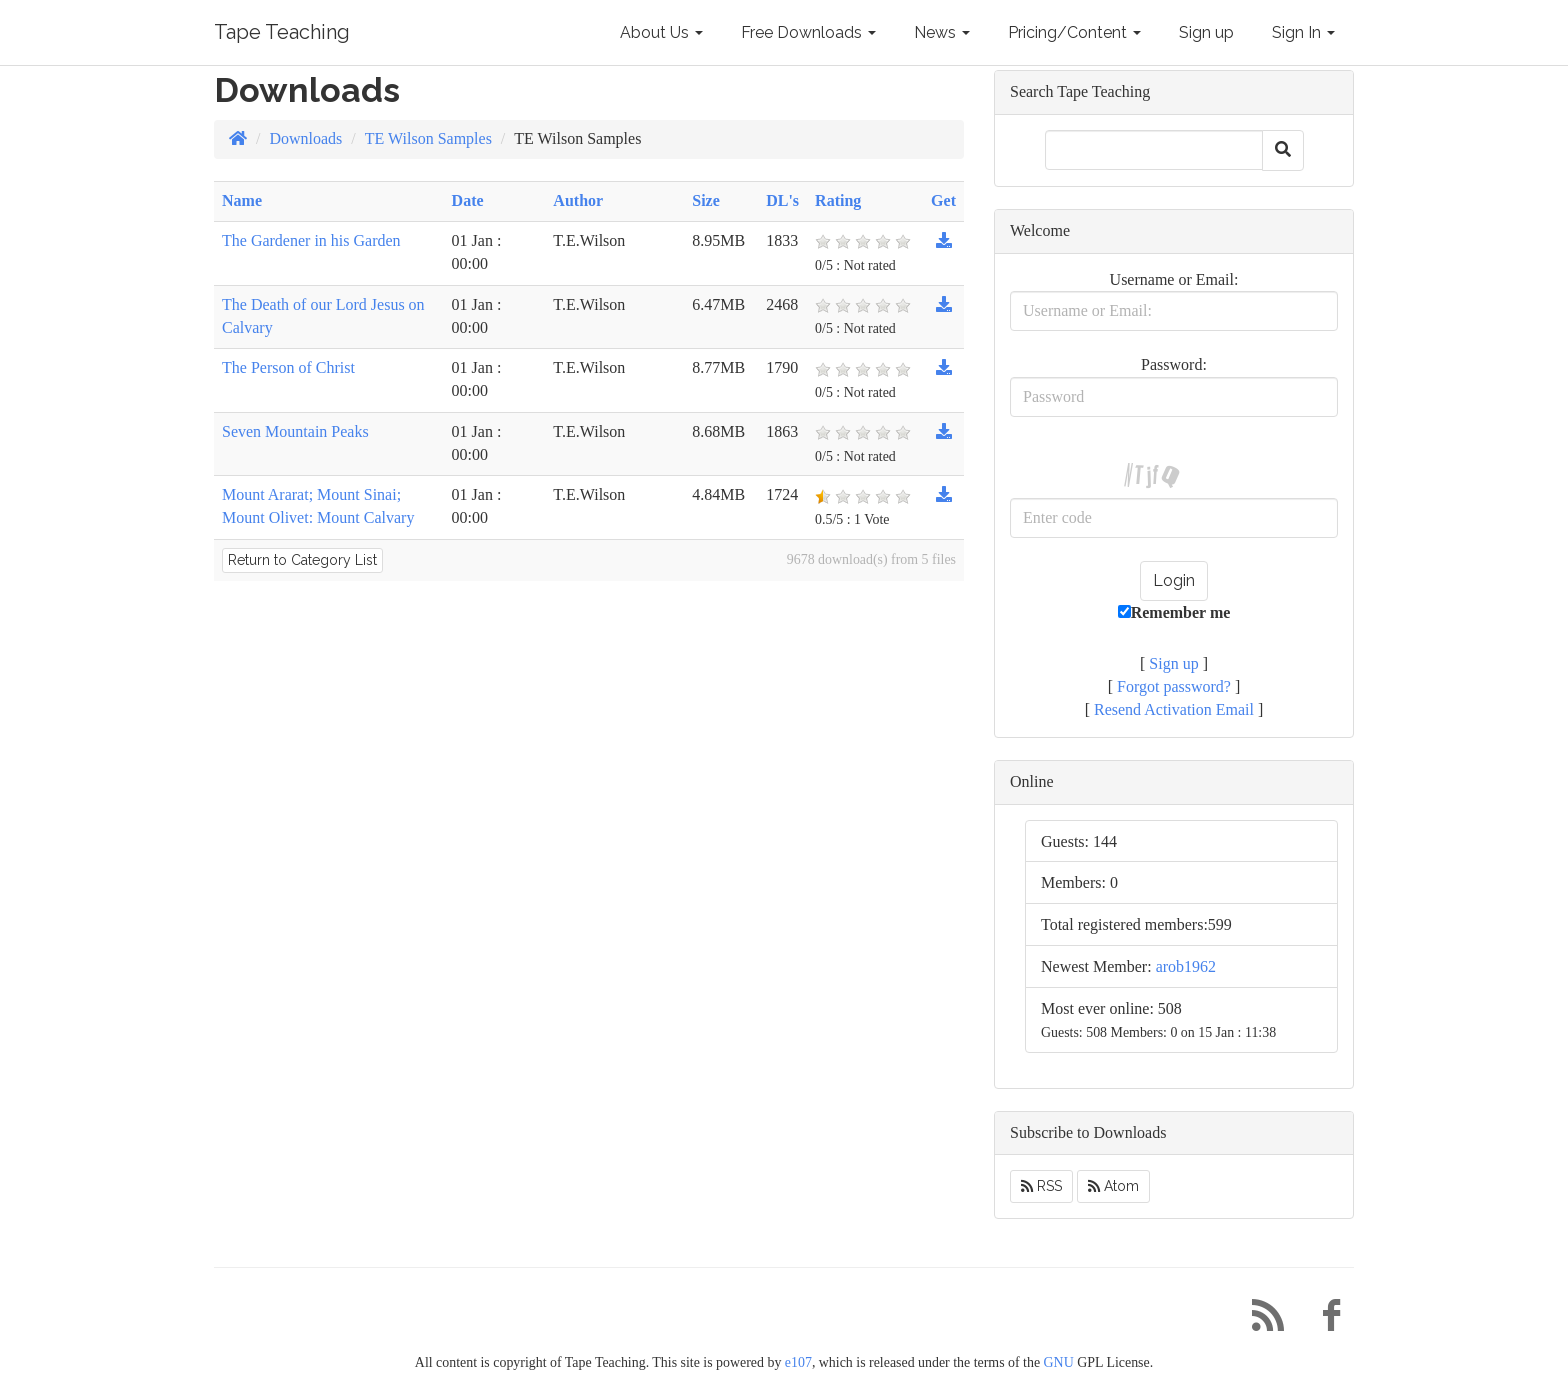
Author (578, 200)
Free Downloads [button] (808, 32)
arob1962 (1186, 966)
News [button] (942, 32)
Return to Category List (302, 560)
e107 (798, 1362)
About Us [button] (661, 32)
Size (706, 200)
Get (943, 200)
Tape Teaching (282, 32)
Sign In (1303, 32)
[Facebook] (1324, 1320)
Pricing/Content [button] (1074, 32)
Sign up (1206, 32)
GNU (1059, 1362)
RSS (1041, 1186)
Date (468, 200)
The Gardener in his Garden (311, 240)
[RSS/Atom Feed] (1260, 1320)
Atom (1113, 1186)
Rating (838, 200)
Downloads (305, 138)
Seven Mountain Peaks (295, 431)
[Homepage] (238, 138)
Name (242, 200)
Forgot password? (1174, 686)
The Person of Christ (288, 367)
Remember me (1174, 612)
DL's (782, 200)
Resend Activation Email (1174, 709)
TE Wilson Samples (428, 138)
